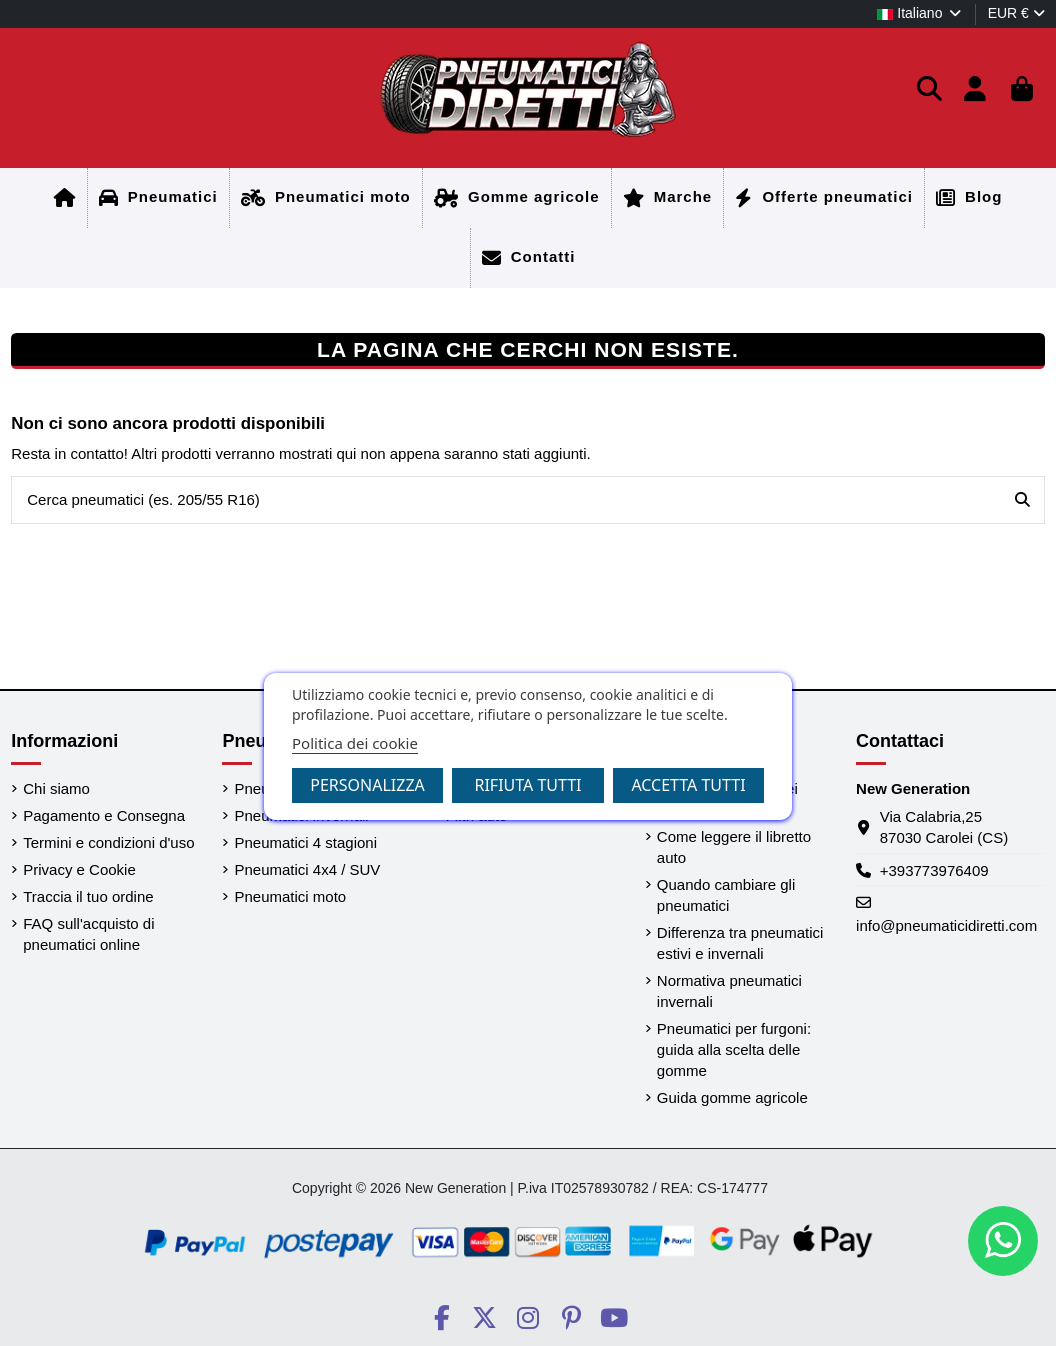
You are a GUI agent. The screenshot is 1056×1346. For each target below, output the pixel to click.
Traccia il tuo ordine (88, 896)
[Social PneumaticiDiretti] (441, 1318)
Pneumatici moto (290, 896)
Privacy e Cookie (79, 869)
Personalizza (367, 785)
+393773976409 (934, 870)
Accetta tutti (688, 785)
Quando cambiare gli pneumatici (726, 895)
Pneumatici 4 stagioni (305, 842)
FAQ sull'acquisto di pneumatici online (88, 934)
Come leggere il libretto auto (734, 847)
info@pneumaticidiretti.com (946, 925)
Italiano (920, 13)
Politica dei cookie (355, 743)
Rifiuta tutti (527, 785)
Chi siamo (56, 788)
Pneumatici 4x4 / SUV (307, 869)
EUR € (1016, 13)
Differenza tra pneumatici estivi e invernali (740, 943)
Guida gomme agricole (732, 1097)
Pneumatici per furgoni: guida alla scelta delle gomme (734, 1049)
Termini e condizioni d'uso (108, 842)
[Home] (65, 198)
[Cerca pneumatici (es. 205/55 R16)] (1022, 500)
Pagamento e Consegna (104, 815)
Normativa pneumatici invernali (729, 991)
